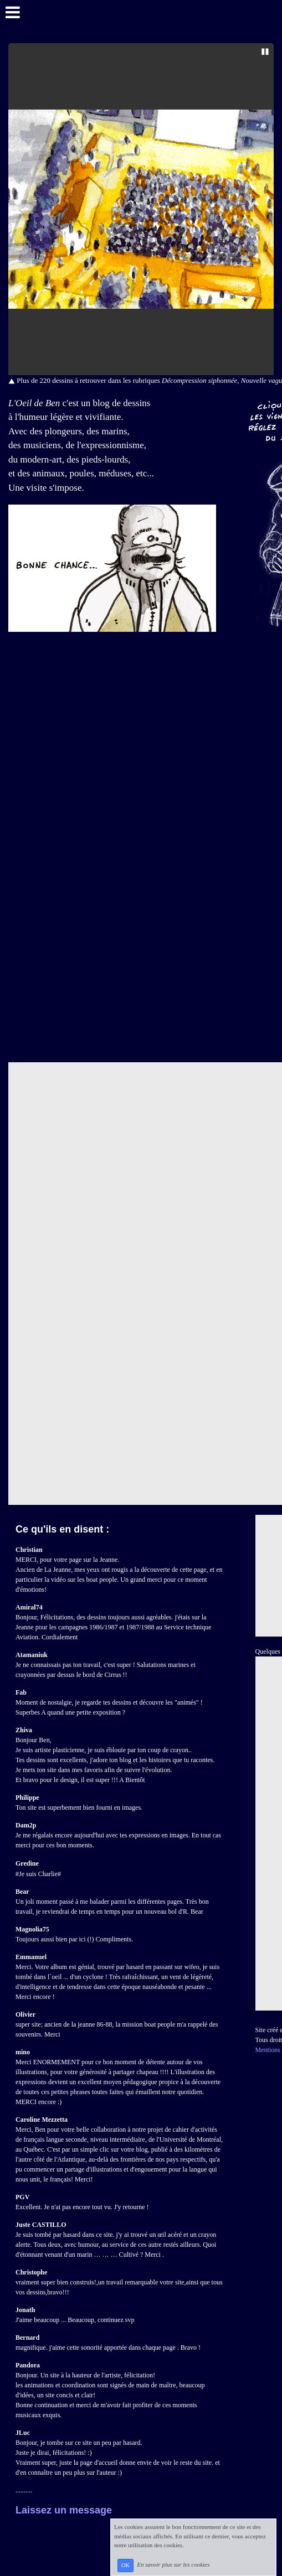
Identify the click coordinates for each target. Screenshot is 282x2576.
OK (125, 2565)
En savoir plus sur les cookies (173, 2565)
